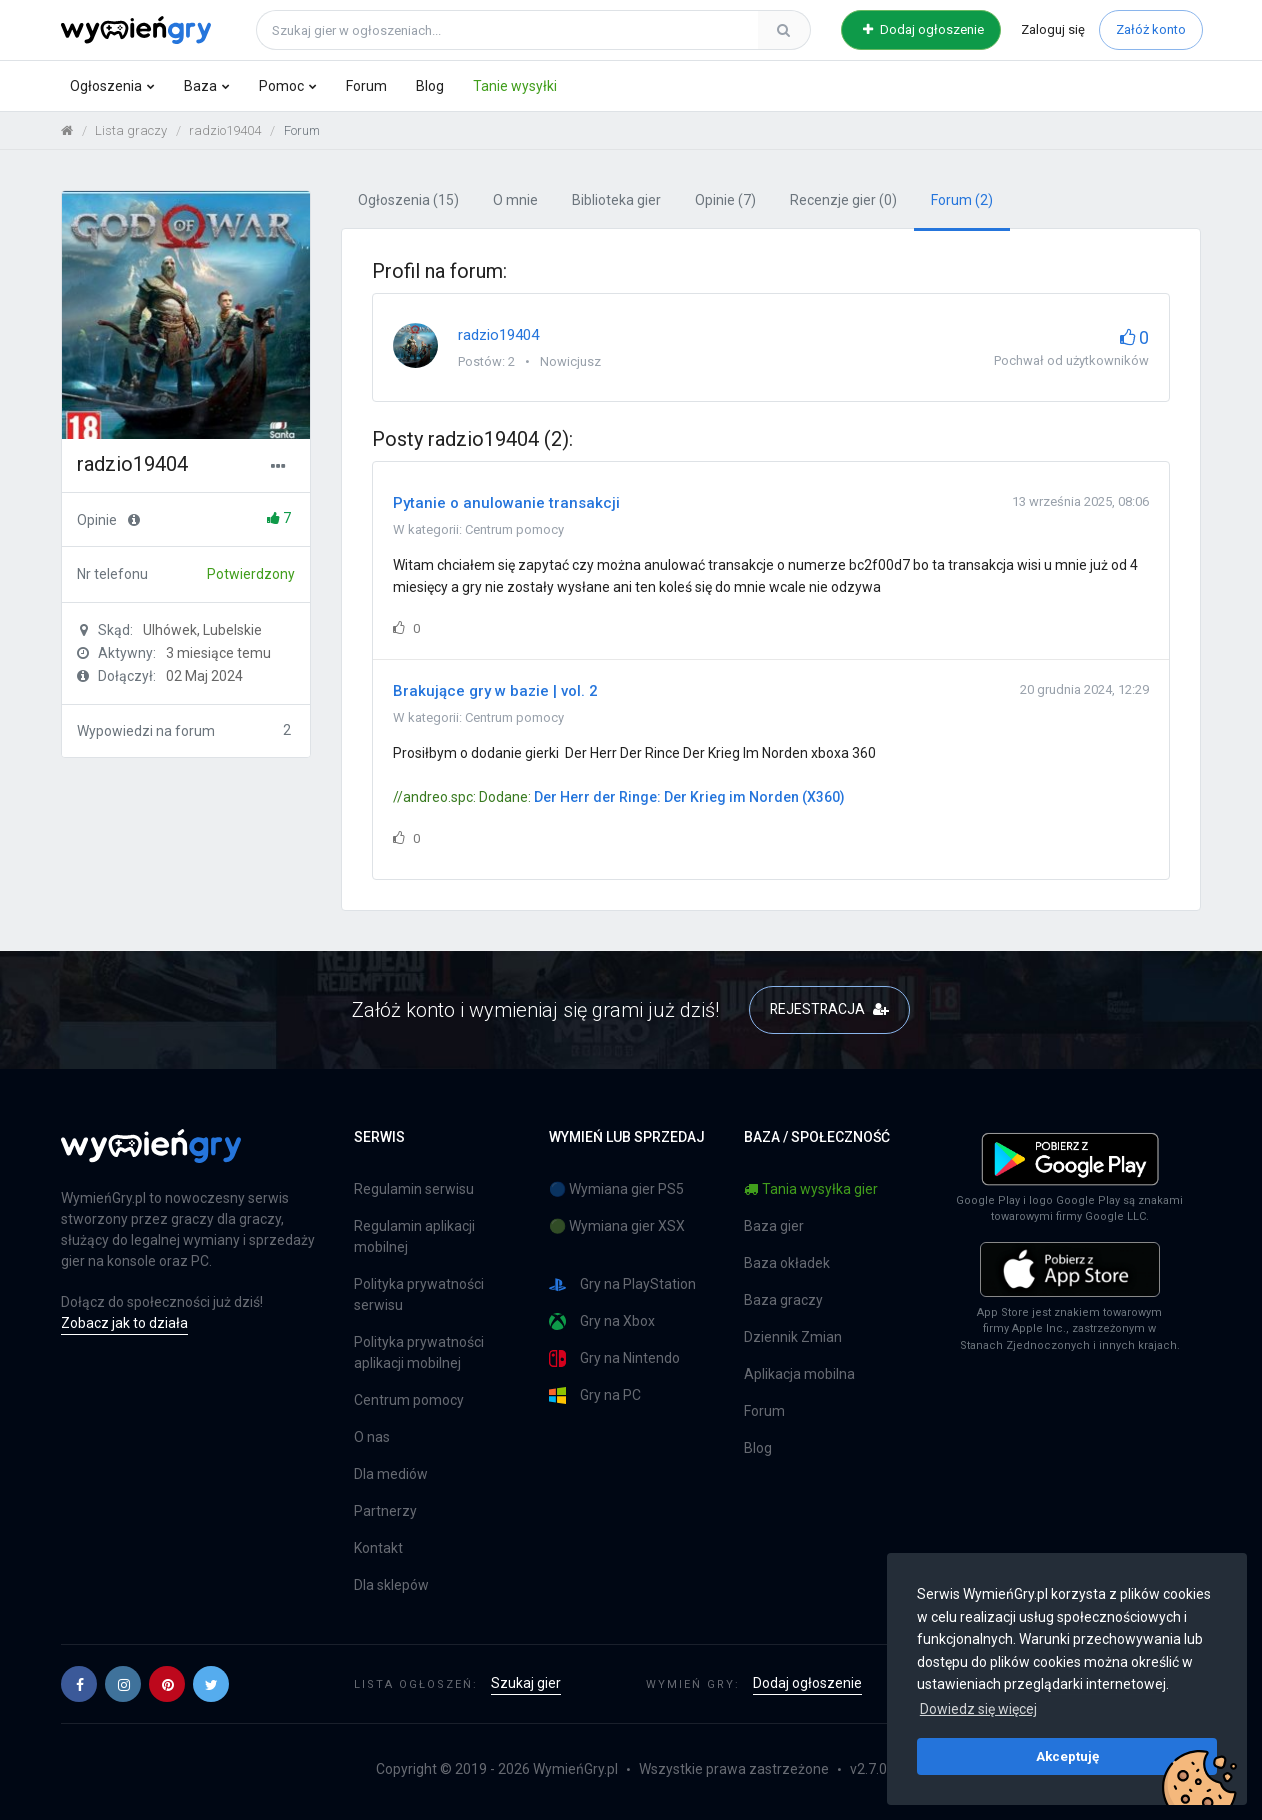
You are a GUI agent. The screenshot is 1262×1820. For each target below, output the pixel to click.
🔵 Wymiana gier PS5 (616, 1189)
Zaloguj (1053, 29)
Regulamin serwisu (414, 1189)
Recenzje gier (843, 201)
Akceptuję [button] (1067, 1756)
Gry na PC (595, 1395)
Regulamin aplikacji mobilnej (414, 1236)
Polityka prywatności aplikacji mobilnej (419, 1352)
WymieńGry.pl (575, 1769)
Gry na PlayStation (622, 1284)
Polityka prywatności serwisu (419, 1294)
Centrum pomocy (514, 529)
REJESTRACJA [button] (829, 1010)
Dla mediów (391, 1474)
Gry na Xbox (602, 1321)
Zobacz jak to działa (124, 1323)
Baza (200, 86)
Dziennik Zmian (793, 1337)
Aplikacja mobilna (799, 1374)
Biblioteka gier (616, 201)
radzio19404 (225, 130)
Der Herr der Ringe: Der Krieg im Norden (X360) (689, 798)
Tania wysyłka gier (811, 1189)
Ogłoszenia (106, 86)
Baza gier (774, 1226)
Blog (430, 86)
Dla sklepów (391, 1585)
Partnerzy (385, 1511)
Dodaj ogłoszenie (923, 29)
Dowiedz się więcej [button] (978, 1709)
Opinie (725, 201)
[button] (79, 1684)
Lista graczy (131, 130)
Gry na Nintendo (614, 1358)
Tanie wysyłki (515, 86)
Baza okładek (787, 1263)
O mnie (515, 201)
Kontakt (378, 1548)
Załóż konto (1151, 29)
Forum (366, 86)
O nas (372, 1437)
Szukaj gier (526, 1683)
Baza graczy (783, 1300)
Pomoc (281, 86)
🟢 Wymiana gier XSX (617, 1226)
